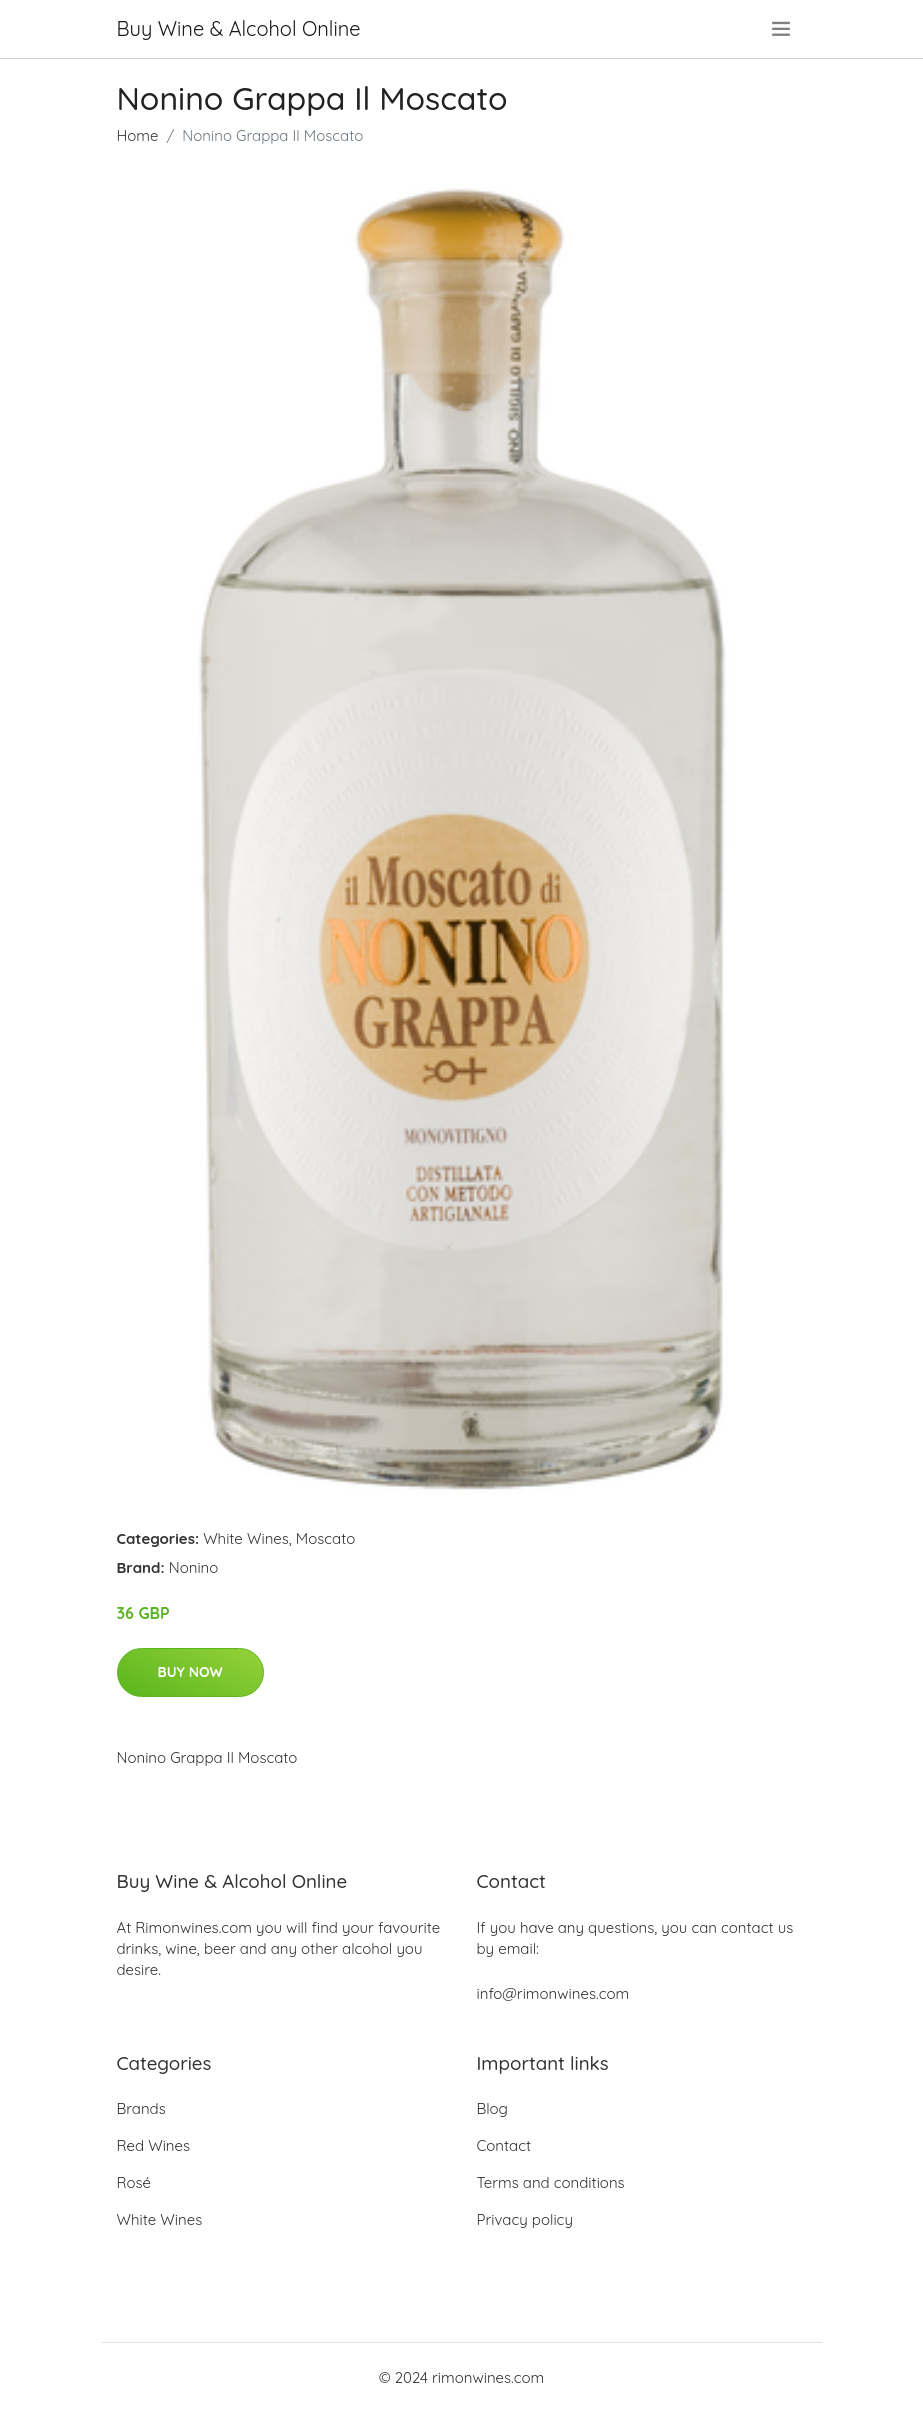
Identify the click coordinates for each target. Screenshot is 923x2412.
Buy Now (190, 1672)
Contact (504, 2145)
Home (138, 135)
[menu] (783, 29)
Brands (141, 2108)
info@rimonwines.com (553, 1993)
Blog (492, 2108)
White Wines (246, 1538)
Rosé (134, 2182)
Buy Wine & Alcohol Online (239, 28)
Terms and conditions (551, 2182)
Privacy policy (525, 2219)
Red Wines (154, 2145)
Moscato (325, 1538)
